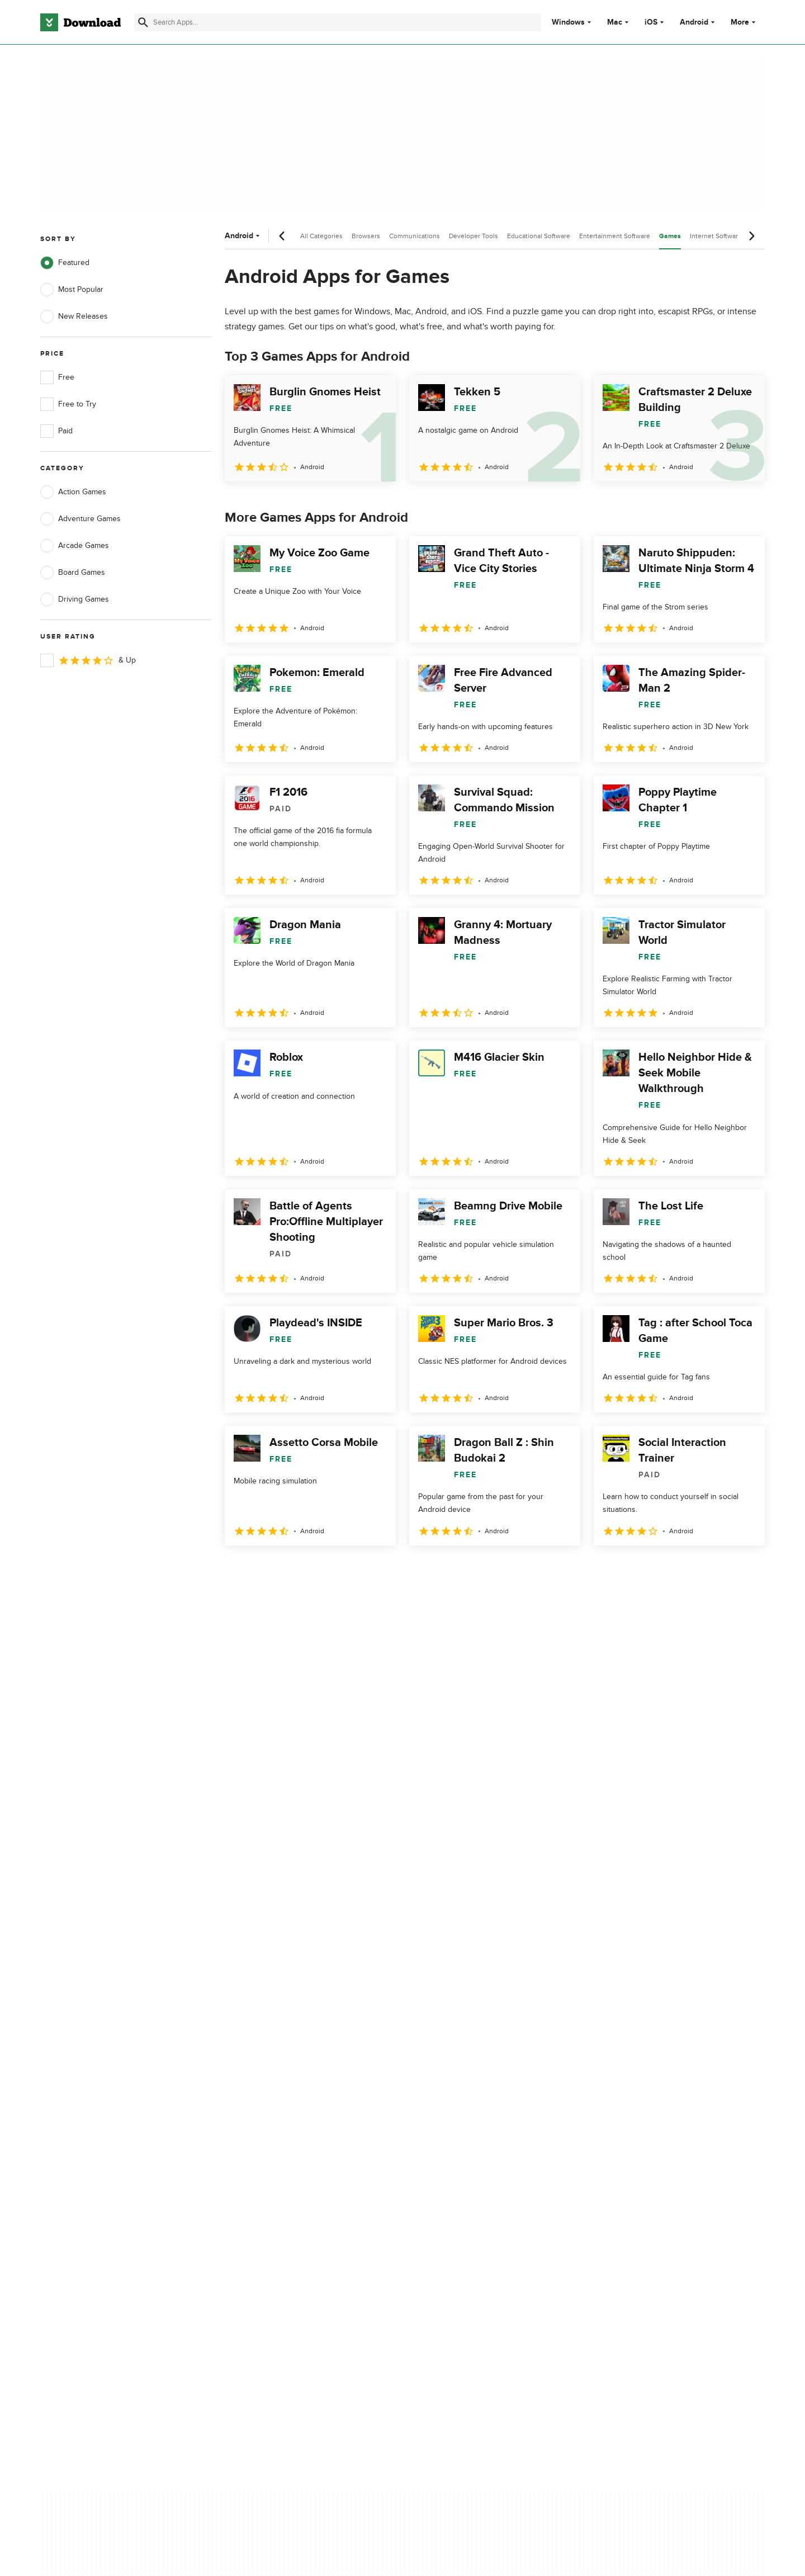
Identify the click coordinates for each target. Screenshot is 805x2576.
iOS (651, 22)
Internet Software (716, 236)
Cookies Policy (471, 2132)
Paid (56, 431)
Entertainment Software (614, 236)
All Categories (321, 236)
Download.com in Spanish (287, 2151)
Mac (614, 22)
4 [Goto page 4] (323, 1570)
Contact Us (262, 2132)
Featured (64, 263)
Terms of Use (468, 2112)
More (744, 22)
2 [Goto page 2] (265, 1570)
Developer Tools (473, 236)
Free (57, 377)
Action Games (73, 492)
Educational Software (538, 236)
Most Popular (71, 289)
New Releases (74, 316)
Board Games (72, 572)
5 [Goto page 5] (352, 1570)
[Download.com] (80, 22)
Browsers (366, 236)
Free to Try (68, 404)
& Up (88, 660)
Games (670, 236)
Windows (568, 22)
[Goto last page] (744, 1570)
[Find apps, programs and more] (337, 22)
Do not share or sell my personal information (486, 2156)
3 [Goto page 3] (294, 1570)
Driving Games (74, 599)
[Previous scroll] (282, 236)
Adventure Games (80, 519)
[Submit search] (143, 22)
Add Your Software (275, 2112)
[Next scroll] (751, 236)
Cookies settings (474, 2182)
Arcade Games (74, 545)
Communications (414, 236)
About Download (272, 2093)
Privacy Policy (469, 2093)
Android (694, 22)
